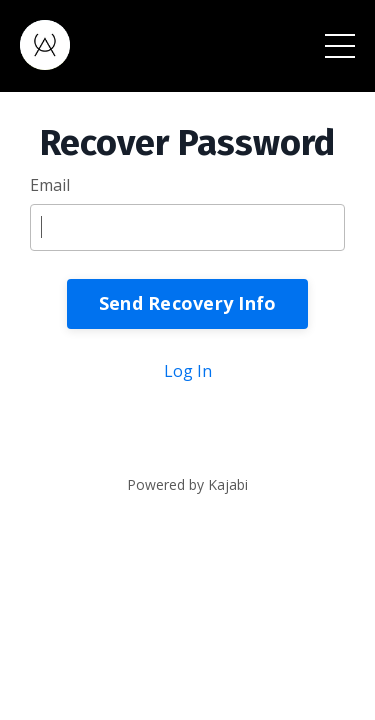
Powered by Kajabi (187, 484)
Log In (188, 371)
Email (50, 185)
